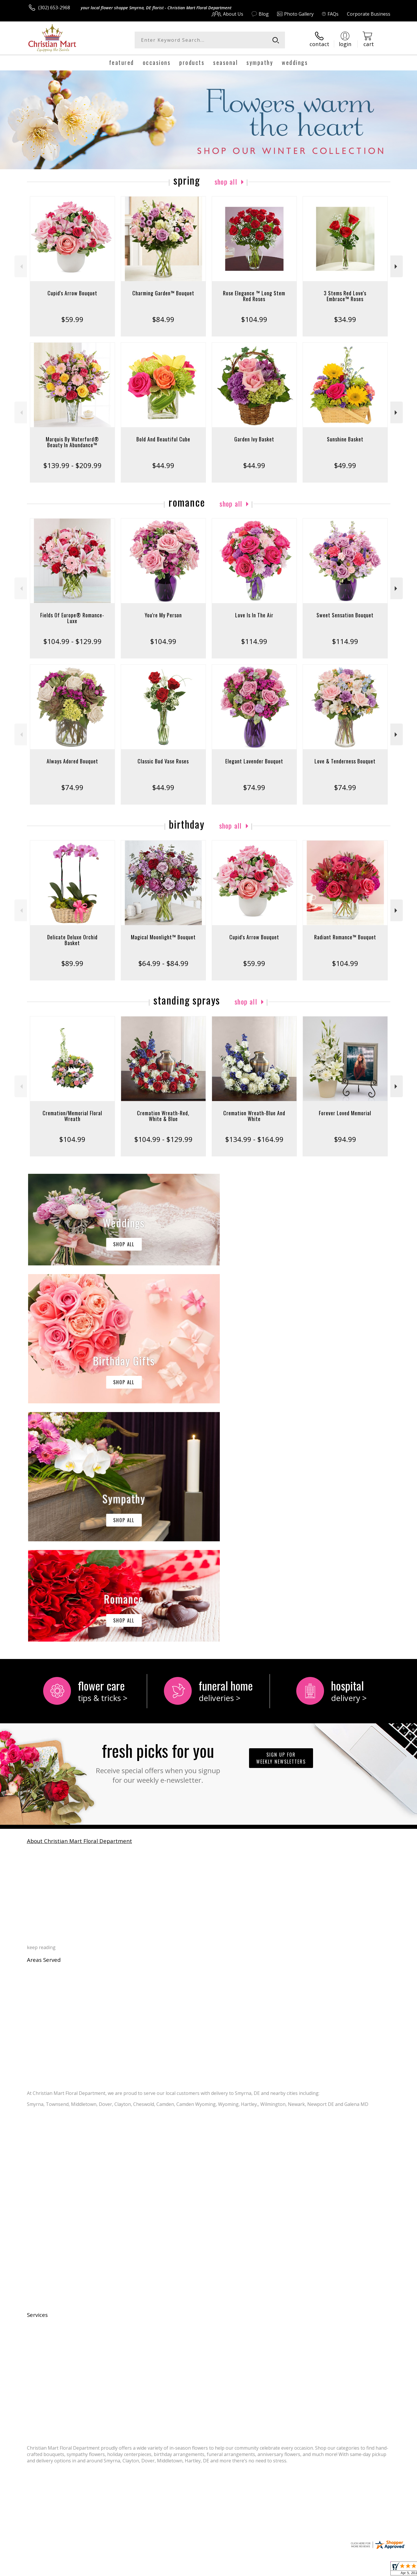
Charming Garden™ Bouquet (163, 293)
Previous (20, 266)
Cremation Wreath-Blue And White (254, 1116)
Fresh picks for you (158, 1523)
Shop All (226, 181)
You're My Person (163, 615)
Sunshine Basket (345, 439)
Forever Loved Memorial (345, 1113)
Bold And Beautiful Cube (163, 439)
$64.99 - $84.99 (163, 963)
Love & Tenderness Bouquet (345, 761)
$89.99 (72, 963)
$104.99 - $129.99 (72, 641)
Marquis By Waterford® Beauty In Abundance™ (72, 442)
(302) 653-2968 (54, 7)
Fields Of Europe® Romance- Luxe (72, 618)
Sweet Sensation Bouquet (345, 615)
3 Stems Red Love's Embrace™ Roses (345, 296)
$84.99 (163, 319)
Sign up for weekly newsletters (281, 1520)
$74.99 (72, 787)
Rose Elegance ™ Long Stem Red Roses (254, 296)
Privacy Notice (298, 2570)
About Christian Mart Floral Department (79, 1602)
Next (396, 266)
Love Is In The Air (254, 615)
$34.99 (345, 319)
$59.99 (72, 319)
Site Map (375, 2570)
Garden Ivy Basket (254, 439)
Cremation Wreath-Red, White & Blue (163, 1116)
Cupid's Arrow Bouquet (72, 293)
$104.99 (254, 319)
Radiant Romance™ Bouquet (345, 937)
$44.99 (163, 465)
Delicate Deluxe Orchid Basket (72, 940)
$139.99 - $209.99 (72, 465)
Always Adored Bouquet (72, 761)
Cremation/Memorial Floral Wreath (72, 1116)
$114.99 (254, 641)
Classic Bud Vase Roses (163, 761)
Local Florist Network (339, 2570)
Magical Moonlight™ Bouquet (163, 937)
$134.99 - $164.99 (254, 1139)
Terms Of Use (264, 2570)
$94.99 (345, 1139)
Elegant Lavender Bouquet (254, 761)
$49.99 (345, 465)
